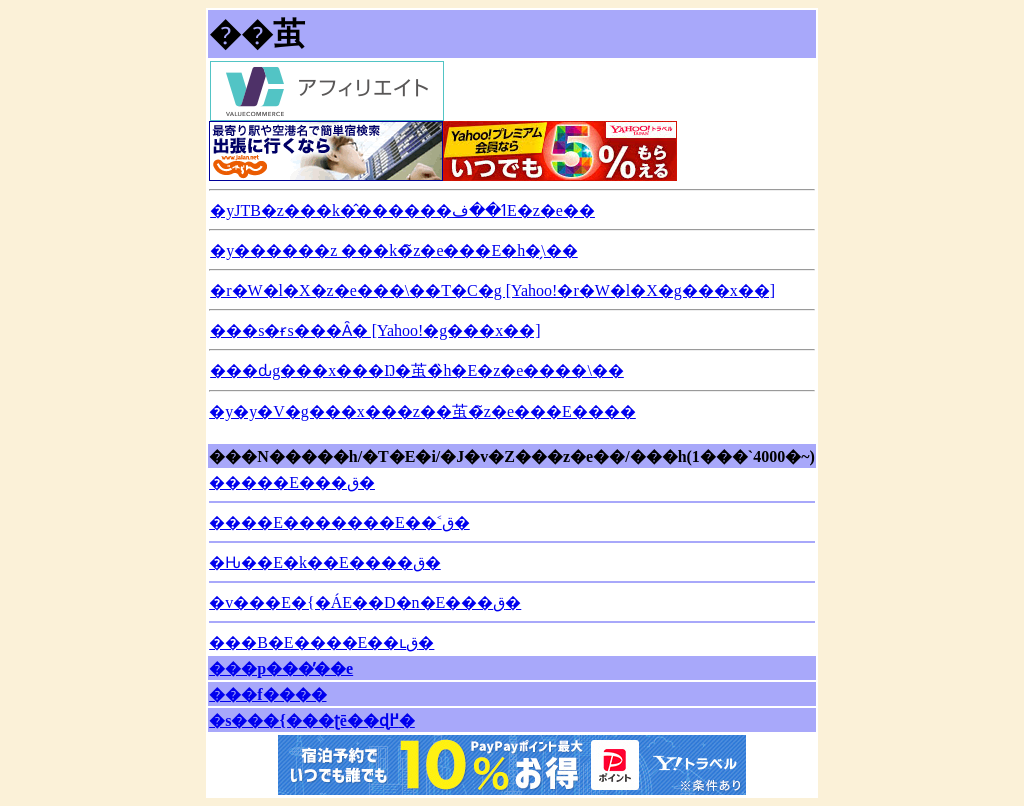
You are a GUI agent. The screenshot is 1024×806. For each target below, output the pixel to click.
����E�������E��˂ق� (339, 522)
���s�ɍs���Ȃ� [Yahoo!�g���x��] (375, 330)
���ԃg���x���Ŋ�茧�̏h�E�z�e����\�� (416, 370)
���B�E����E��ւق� (321, 642)
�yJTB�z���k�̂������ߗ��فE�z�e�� (402, 210)
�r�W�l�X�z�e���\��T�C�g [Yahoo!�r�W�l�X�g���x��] (492, 290)
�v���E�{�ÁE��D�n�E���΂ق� (365, 602)
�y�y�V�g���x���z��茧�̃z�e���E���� (422, 411)
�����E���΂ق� (292, 482)
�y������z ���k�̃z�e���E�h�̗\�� (393, 250)
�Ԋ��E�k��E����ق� (325, 562)
